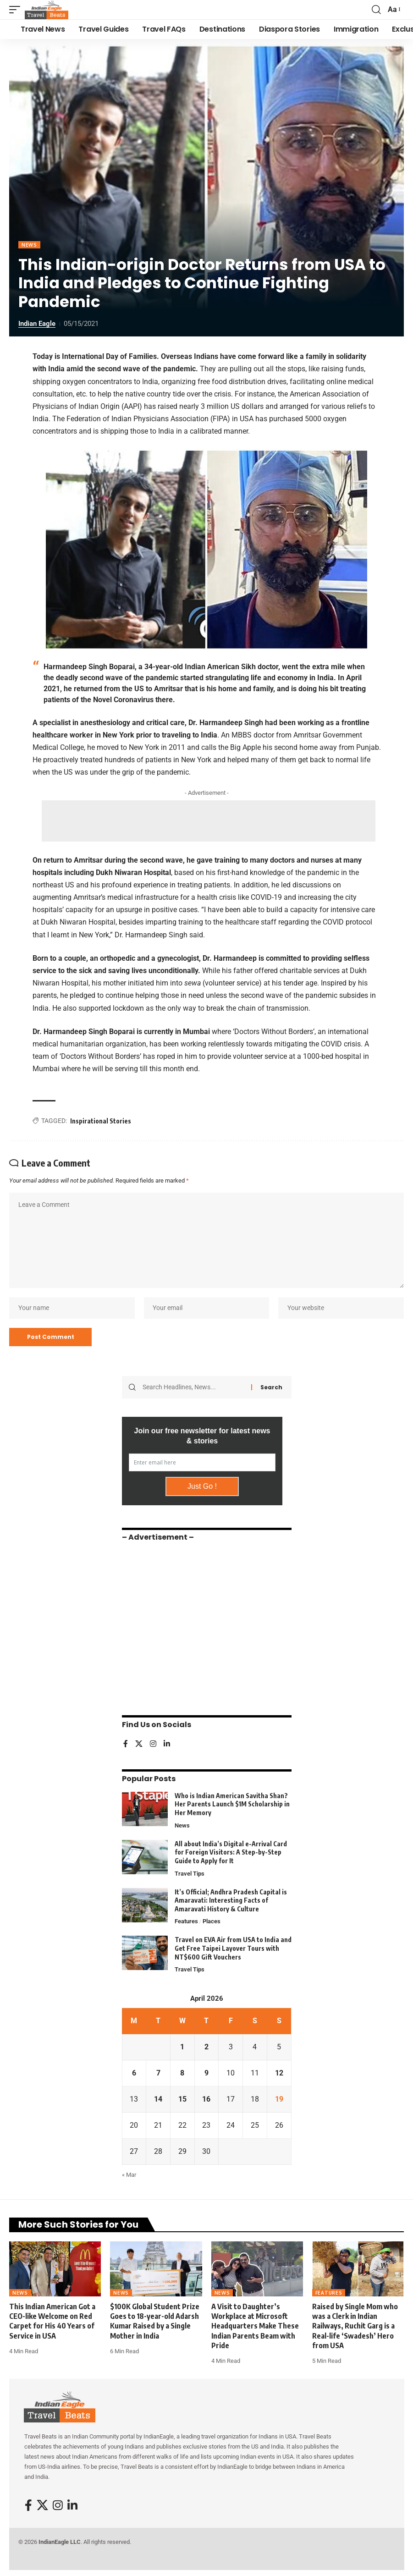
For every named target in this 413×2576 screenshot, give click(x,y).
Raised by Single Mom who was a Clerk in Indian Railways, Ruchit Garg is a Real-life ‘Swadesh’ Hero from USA (355, 2327)
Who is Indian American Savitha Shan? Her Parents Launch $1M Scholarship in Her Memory (232, 1805)
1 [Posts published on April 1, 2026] (182, 2048)
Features (186, 1922)
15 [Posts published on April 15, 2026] (182, 2101)
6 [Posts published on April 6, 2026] (134, 2074)
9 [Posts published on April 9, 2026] (206, 2074)
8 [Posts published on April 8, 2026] (182, 2074)
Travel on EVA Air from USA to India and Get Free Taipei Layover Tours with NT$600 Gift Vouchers (233, 1950)
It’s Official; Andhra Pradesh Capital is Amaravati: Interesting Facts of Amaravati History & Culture (231, 1901)
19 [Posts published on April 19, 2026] (279, 2101)
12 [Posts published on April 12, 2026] (279, 2074)
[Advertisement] (208, 821)
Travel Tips (189, 1874)
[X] (139, 1745)
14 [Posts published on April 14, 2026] (158, 2101)
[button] (17, 9)
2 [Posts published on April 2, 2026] (206, 2048)
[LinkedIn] (166, 1745)
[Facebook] (125, 1745)
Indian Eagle (36, 323)
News (29, 245)
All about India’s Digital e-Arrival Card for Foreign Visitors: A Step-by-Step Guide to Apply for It (231, 1853)
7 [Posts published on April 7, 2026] (158, 2074)
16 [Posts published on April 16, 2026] (206, 2101)
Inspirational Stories (100, 1121)
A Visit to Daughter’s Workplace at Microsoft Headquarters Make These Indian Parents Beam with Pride (255, 2327)
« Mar (129, 2176)
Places (211, 1922)
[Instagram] (153, 1745)
